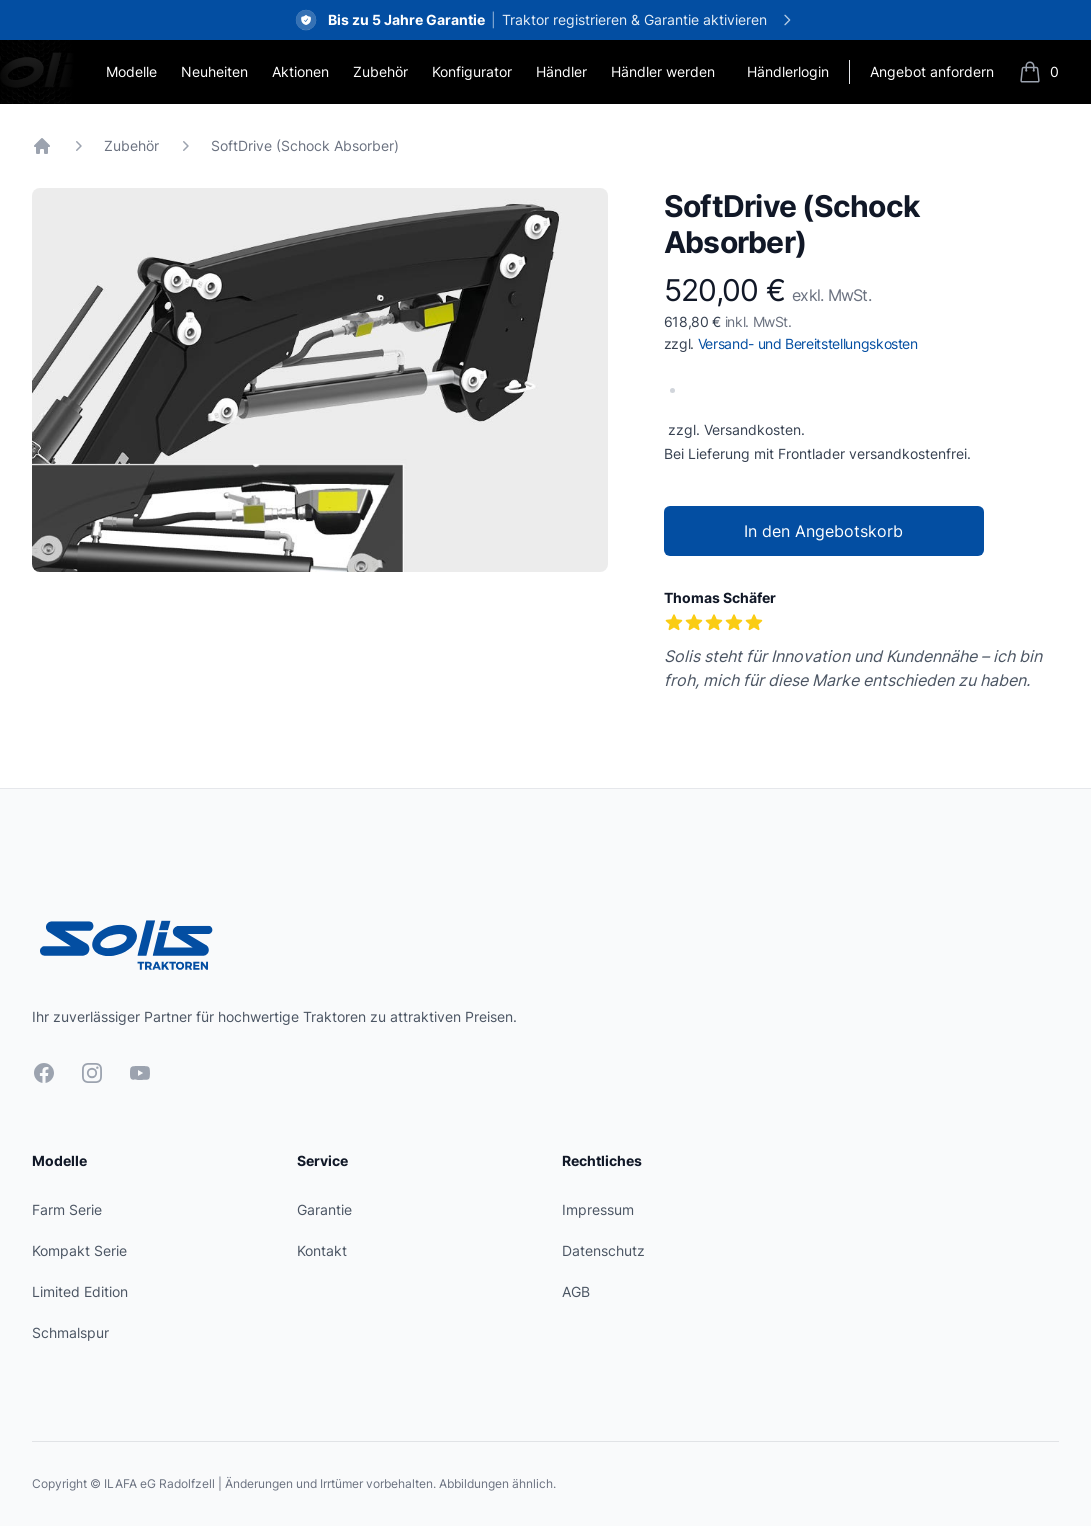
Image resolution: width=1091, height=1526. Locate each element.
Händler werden (663, 71)
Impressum (598, 1209)
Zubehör (380, 71)
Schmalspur (70, 1332)
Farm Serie (67, 1209)
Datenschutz (603, 1250)
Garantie (324, 1209)
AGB (576, 1291)
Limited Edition (80, 1291)
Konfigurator (472, 71)
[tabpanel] (320, 380)
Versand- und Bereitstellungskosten (808, 343)
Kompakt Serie (79, 1250)
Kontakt (322, 1250)
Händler (561, 71)
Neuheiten (214, 71)
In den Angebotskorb (823, 531)
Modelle (131, 71)
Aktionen (300, 71)
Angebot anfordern (932, 71)
